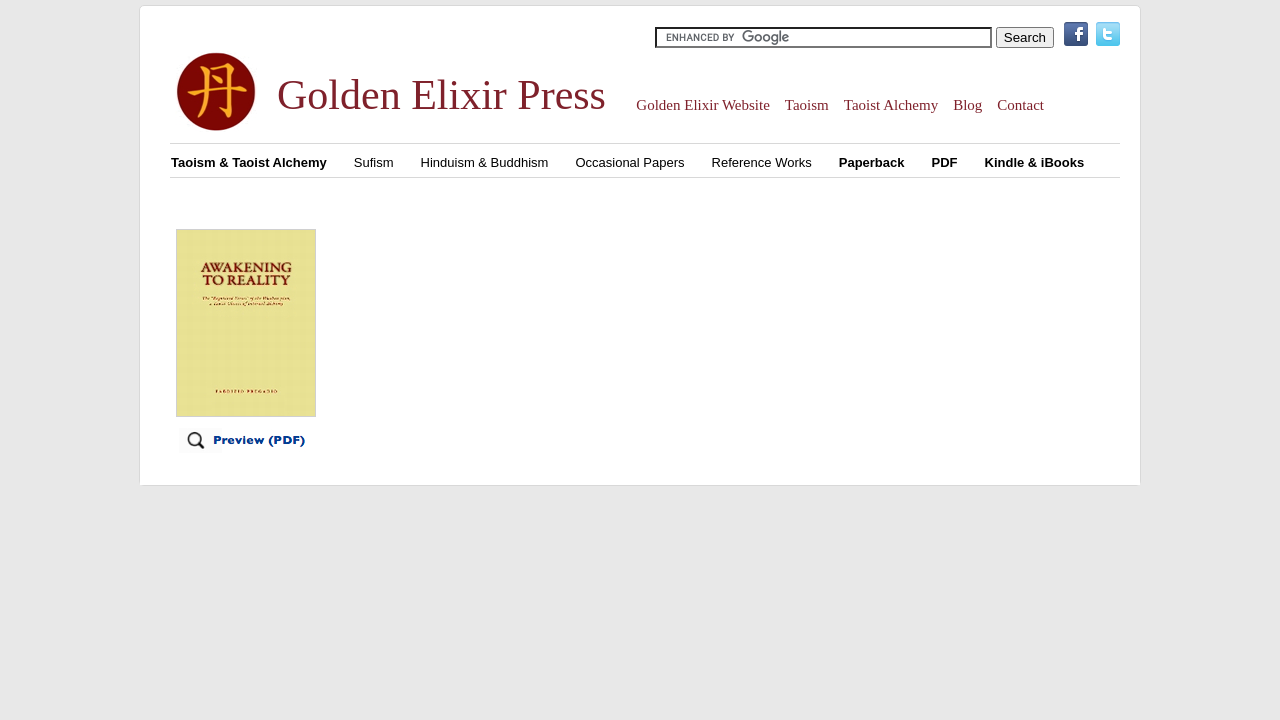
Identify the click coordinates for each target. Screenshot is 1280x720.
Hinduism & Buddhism (485, 162)
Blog (967, 105)
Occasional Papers (629, 162)
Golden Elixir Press (441, 95)
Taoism (807, 105)
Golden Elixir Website (703, 105)
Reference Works (762, 162)
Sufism (374, 162)
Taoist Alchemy (891, 105)
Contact (1020, 105)
